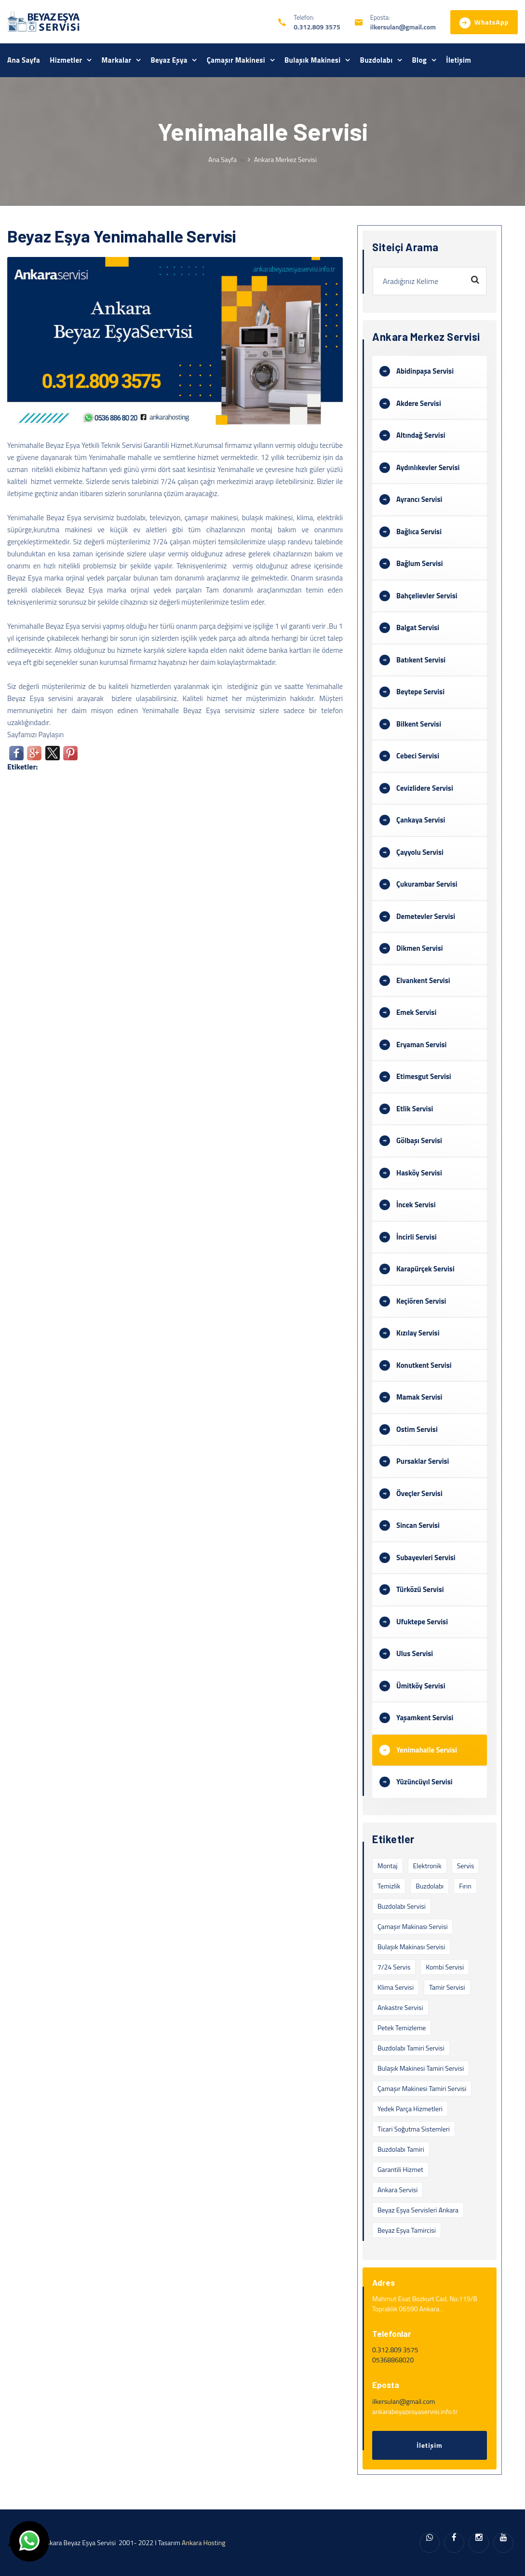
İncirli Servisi (416, 1236)
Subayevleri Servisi (426, 1557)
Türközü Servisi (420, 1589)
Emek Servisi (416, 1012)
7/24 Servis (393, 1967)
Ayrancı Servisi (419, 499)
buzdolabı (430, 1886)
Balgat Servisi (417, 627)
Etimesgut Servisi (423, 1076)
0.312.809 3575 (317, 27)
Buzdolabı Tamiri (400, 2149)
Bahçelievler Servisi (427, 595)
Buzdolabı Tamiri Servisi (410, 2048)
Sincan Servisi (418, 1525)
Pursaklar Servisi (422, 1461)
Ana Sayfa (23, 60)
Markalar (117, 60)
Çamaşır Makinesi (236, 60)
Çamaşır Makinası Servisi (412, 1926)
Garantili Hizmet (400, 2169)
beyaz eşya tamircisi (406, 2230)
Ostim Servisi (417, 1429)
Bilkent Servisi (418, 723)
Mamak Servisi (419, 1397)
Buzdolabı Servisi (401, 1906)
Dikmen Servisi (419, 948)
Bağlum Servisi (419, 563)
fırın (465, 1886)
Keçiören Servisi (421, 1301)
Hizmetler (66, 60)
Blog (419, 60)
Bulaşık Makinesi (312, 60)
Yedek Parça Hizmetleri (410, 2109)
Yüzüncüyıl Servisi (424, 1781)
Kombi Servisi (445, 1967)
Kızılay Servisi (418, 1332)
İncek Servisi (416, 1204)
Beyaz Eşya (169, 60)
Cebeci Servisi (417, 755)
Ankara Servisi (397, 2190)
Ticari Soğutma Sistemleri (413, 2129)
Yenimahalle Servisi (426, 1749)
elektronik (427, 1866)
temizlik (388, 1886)
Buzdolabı (376, 60)
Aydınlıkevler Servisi (427, 467)
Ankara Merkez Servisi (285, 159)
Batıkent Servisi (420, 659)
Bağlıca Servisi (419, 531)
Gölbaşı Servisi (419, 1140)
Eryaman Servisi (421, 1044)
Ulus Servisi (414, 1653)
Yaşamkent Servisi (424, 1717)
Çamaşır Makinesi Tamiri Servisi (421, 2088)
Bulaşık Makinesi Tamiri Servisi (420, 2068)
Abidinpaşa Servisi (425, 371)
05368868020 (393, 2360)
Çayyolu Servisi (420, 852)
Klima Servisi (395, 1987)
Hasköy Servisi (419, 1172)
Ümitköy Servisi (420, 1685)
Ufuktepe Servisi (422, 1621)
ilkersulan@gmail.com (403, 27)
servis (465, 1866)
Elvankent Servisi (423, 980)
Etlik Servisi (414, 1108)
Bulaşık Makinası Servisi (411, 1947)
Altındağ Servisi (420, 435)
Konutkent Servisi (424, 1365)
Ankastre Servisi (400, 2007)
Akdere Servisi (418, 403)
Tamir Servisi (447, 1987)
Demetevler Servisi (425, 916)
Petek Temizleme (401, 2028)
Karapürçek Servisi (425, 1268)
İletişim (458, 60)
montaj (387, 1866)
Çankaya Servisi (420, 819)
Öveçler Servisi (419, 1493)
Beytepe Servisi (420, 691)
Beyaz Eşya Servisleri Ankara (417, 2210)
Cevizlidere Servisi (424, 788)
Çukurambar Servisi (427, 884)
